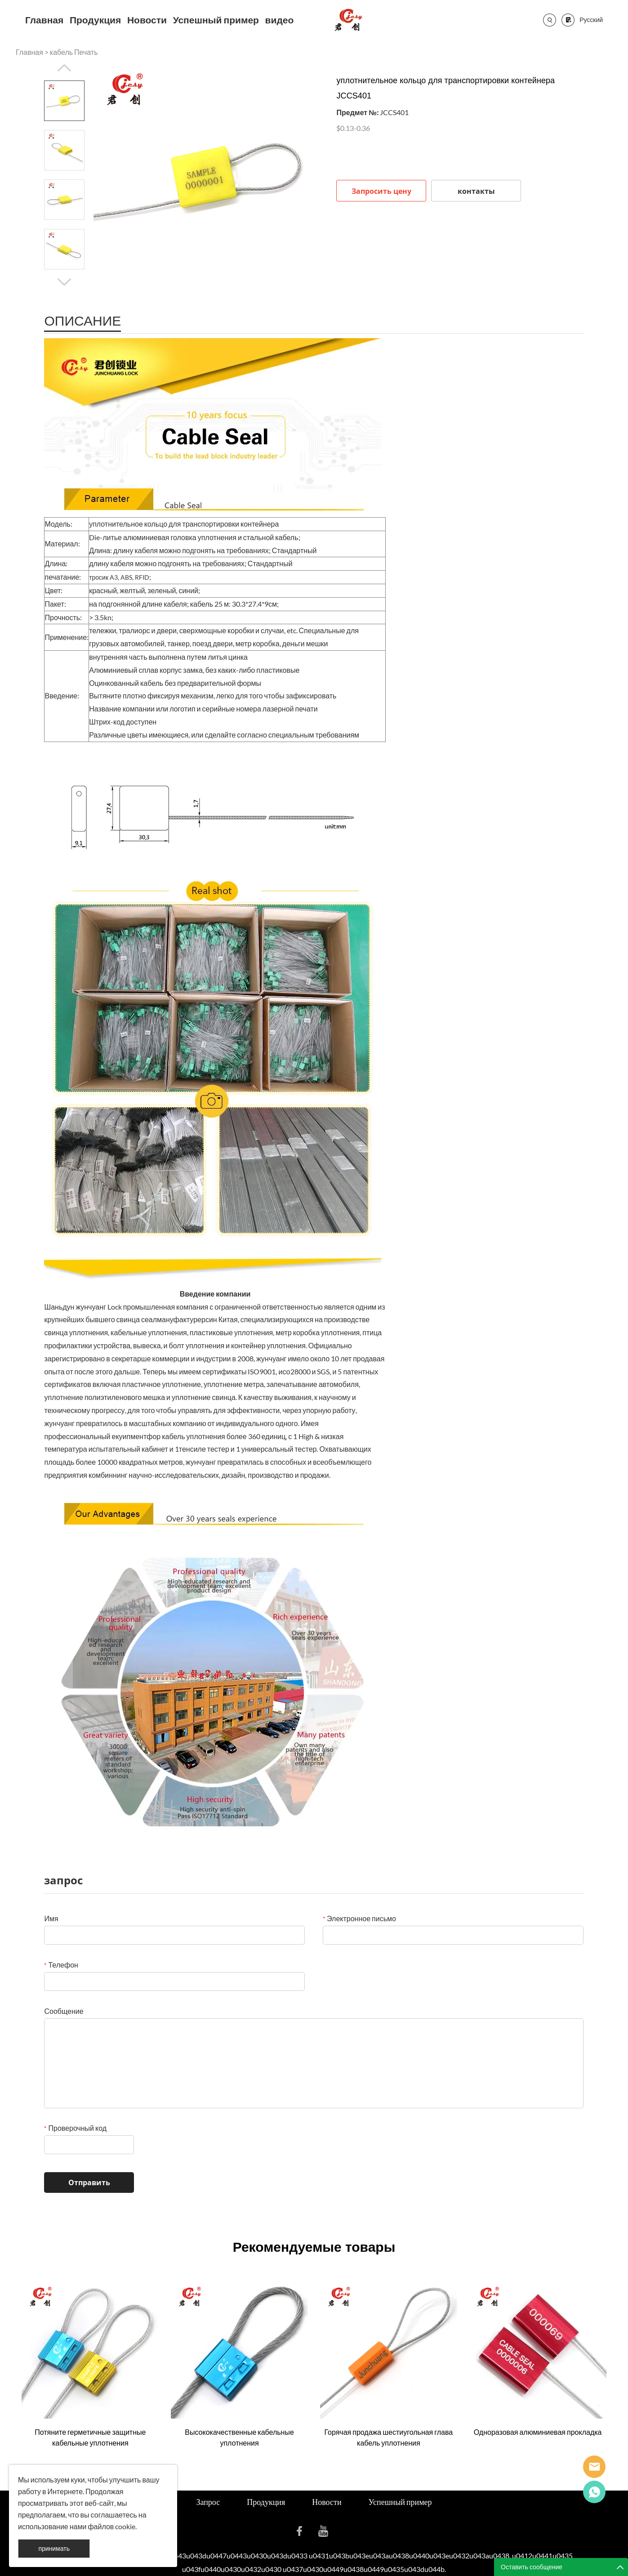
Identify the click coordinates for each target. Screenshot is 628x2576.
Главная (44, 19)
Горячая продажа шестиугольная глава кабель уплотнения (388, 2437)
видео (279, 19)
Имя (51, 1918)
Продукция (95, 19)
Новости (147, 19)
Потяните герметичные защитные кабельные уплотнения (90, 2437)
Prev (64, 68)
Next (64, 282)
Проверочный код (75, 2128)
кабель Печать (74, 52)
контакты (476, 191)
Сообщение (63, 2011)
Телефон (61, 1964)
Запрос (208, 2502)
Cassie (594, 2492)
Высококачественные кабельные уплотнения (239, 2437)
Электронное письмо (359, 1918)
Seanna (594, 2466)
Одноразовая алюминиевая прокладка (538, 2432)
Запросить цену (381, 191)
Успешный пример (216, 19)
